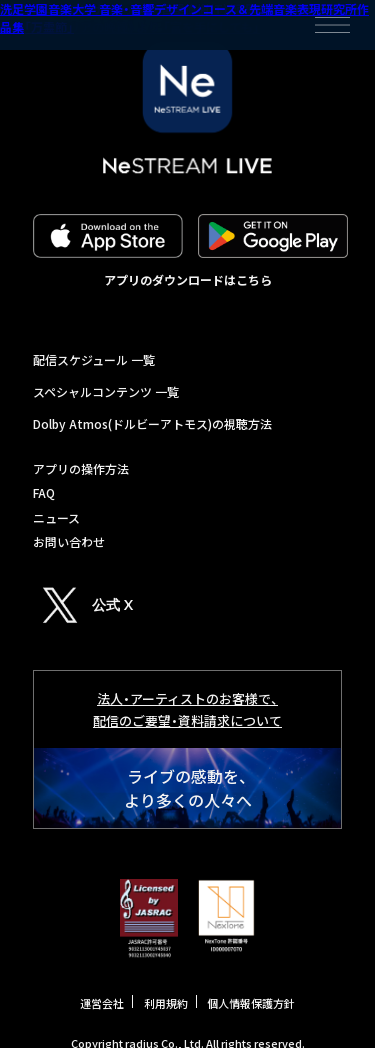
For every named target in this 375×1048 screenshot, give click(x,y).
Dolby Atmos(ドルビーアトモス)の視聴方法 (152, 423)
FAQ (44, 492)
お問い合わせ (69, 541)
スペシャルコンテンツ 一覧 (106, 391)
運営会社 (102, 1003)
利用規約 (166, 1003)
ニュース (56, 517)
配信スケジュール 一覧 (94, 359)
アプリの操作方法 (81, 468)
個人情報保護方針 (251, 1003)
